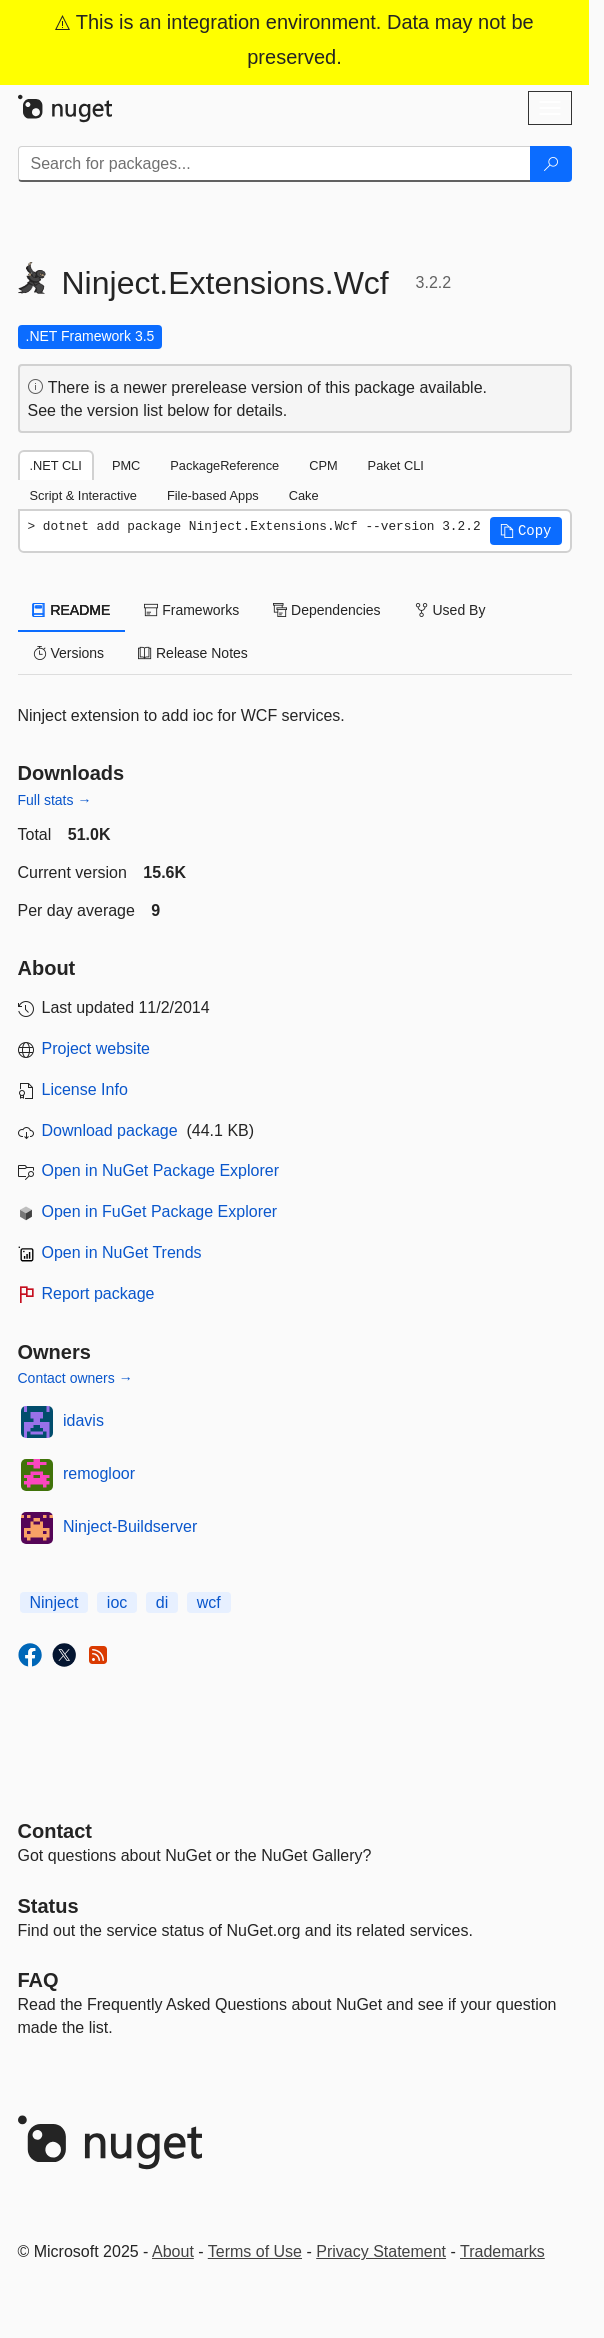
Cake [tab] (304, 495)
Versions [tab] (69, 653)
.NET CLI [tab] (56, 465)
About (173, 2251)
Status (48, 1906)
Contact (55, 1831)
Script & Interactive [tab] (83, 495)
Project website (96, 1048)
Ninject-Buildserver (130, 1526)
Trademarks (502, 2251)
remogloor (99, 1473)
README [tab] (72, 610)
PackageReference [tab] (224, 465)
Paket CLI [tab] (396, 465)
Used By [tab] (450, 610)
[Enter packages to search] (274, 164)
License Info (85, 1089)
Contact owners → (75, 1378)
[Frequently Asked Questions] (38, 1980)
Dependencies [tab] (326, 610)
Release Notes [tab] (193, 653)
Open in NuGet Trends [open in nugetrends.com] (122, 1252)
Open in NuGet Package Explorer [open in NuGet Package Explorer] (160, 1170)
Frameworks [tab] (191, 610)
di (162, 1602)
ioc (117, 1602)
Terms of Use (255, 2251)
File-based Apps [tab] (213, 495)
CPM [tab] (323, 465)
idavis (83, 1420)
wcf (209, 1602)
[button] (526, 531)
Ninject (54, 1602)
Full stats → (55, 800)
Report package (98, 1293)
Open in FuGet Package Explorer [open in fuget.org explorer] (160, 1211)
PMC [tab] (126, 465)
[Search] (551, 164)
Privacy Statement (381, 2251)
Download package (110, 1130)
